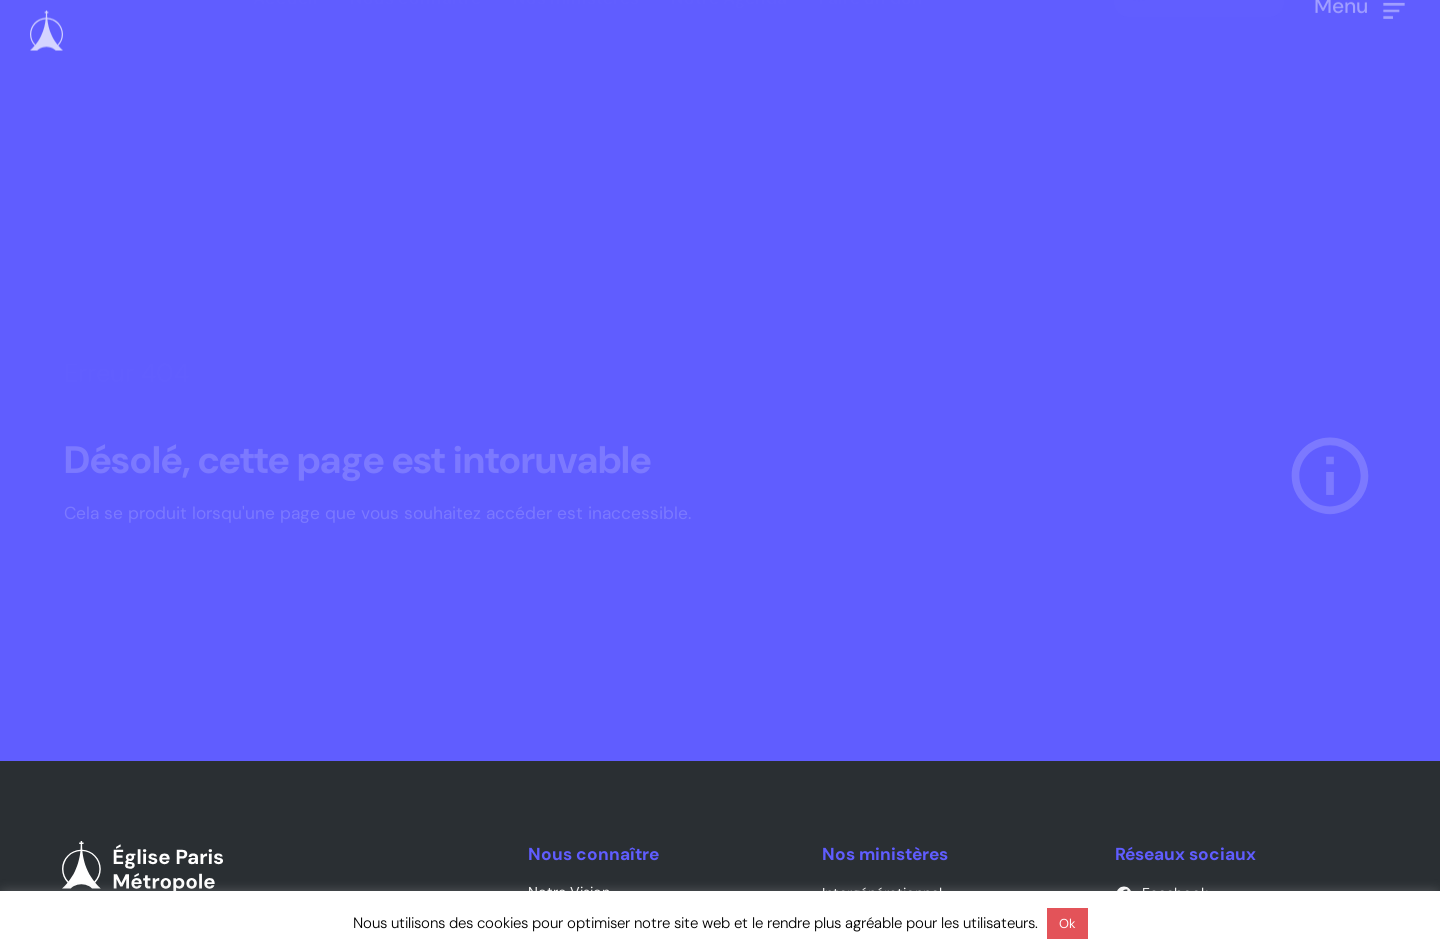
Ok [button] (1067, 923)
